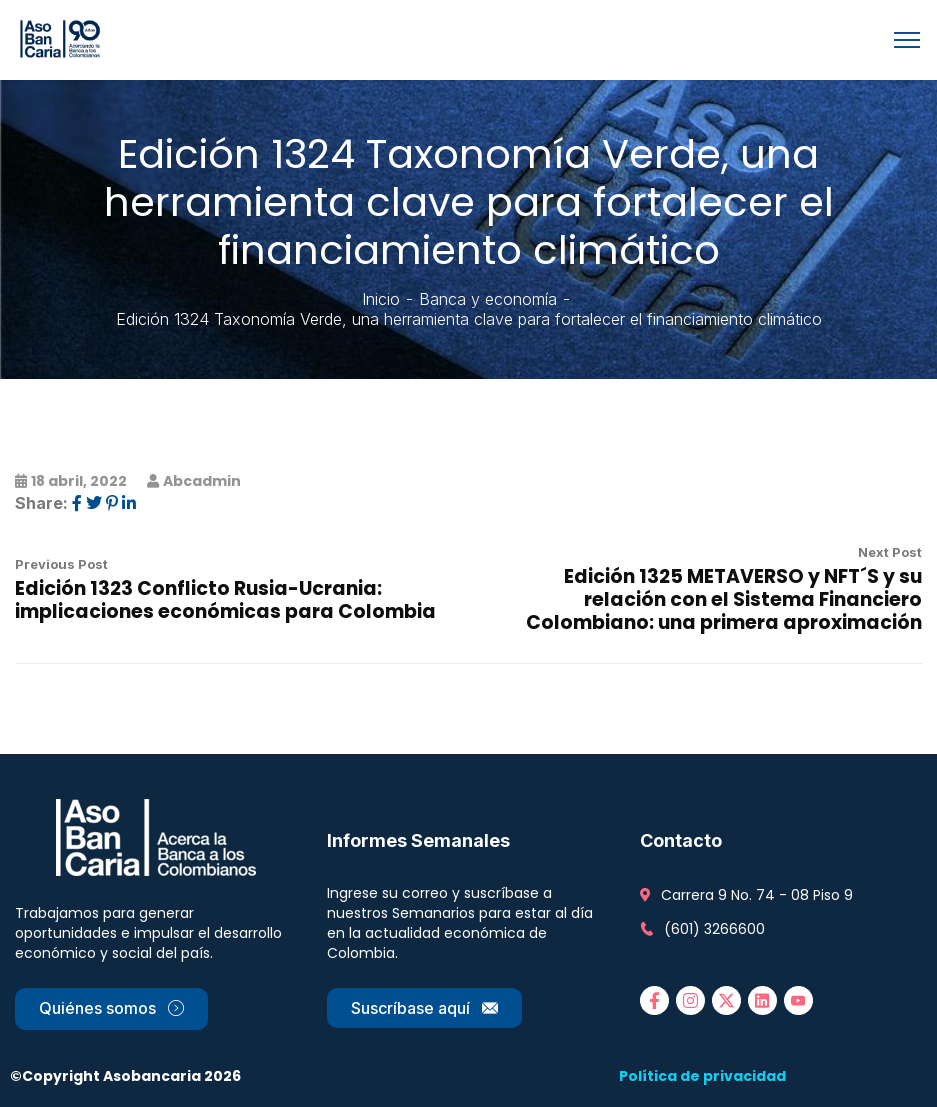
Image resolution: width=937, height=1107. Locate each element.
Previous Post (61, 564)
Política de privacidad (702, 1076)
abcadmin (202, 481)
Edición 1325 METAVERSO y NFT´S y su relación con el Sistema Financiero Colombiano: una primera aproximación (724, 599)
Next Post (890, 552)
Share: (41, 503)
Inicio (381, 299)
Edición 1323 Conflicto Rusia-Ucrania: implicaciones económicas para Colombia (225, 600)
